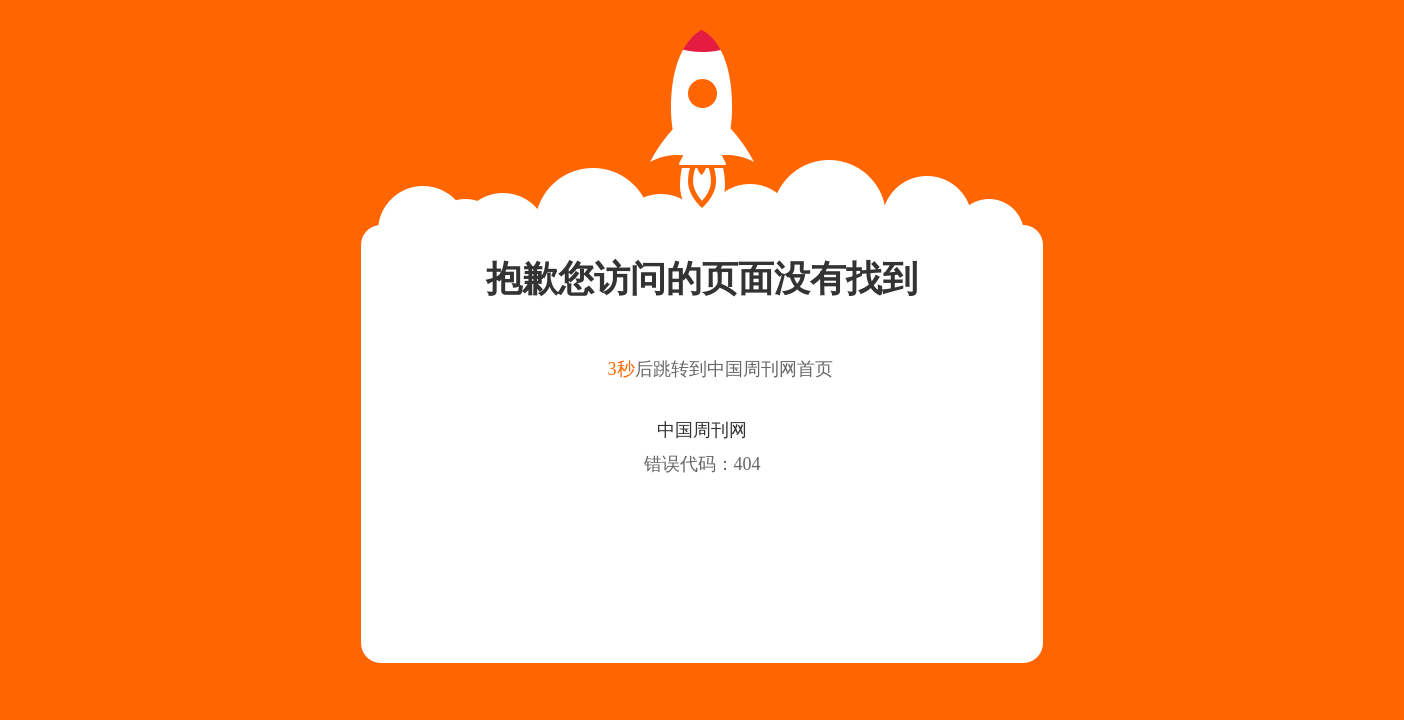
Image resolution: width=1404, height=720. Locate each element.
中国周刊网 (702, 430)
